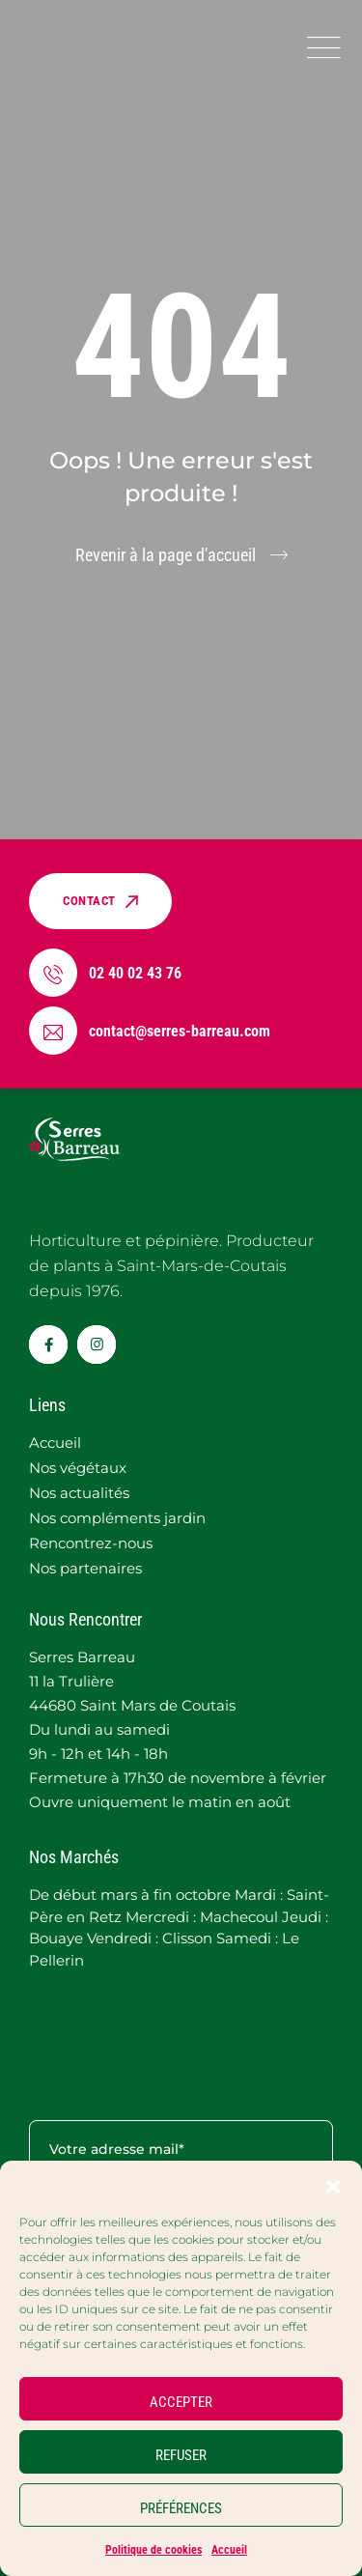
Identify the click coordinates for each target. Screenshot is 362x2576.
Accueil (229, 2550)
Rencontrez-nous (91, 1543)
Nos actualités (79, 1493)
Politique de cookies (153, 2550)
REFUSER (181, 2455)
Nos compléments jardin (117, 1518)
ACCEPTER (181, 2402)
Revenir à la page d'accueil (165, 555)
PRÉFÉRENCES (181, 2508)
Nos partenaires (85, 1568)
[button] (333, 2184)
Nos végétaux (77, 1467)
